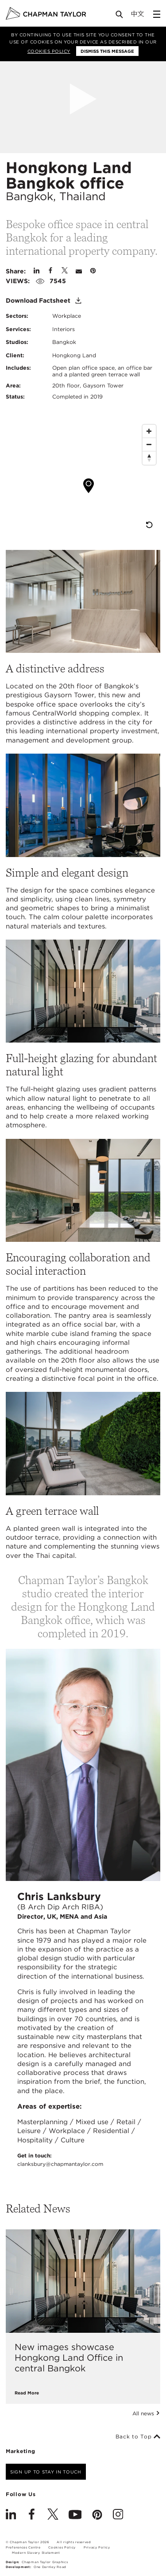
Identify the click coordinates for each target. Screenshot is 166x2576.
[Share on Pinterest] (93, 271)
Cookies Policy (48, 51)
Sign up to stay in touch (45, 2471)
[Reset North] (149, 458)
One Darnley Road (50, 2567)
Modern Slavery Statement (36, 2553)
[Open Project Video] (83, 99)
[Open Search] (120, 16)
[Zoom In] (149, 431)
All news (146, 2413)
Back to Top (138, 2437)
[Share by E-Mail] (79, 271)
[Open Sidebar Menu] (156, 14)
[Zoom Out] (149, 444)
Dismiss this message (107, 51)
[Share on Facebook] (50, 271)
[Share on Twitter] (65, 271)
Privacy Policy (97, 2547)
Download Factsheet (43, 300)
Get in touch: (60, 2160)
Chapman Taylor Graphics (45, 2562)
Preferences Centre (23, 2547)
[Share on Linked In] (36, 271)
